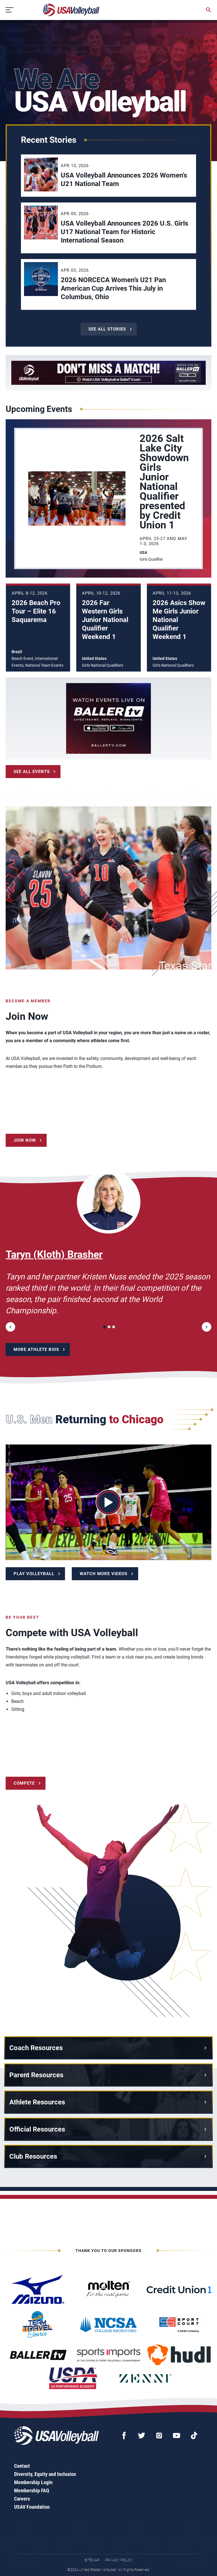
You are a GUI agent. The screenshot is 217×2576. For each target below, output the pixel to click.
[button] (10, 1327)
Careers (22, 2499)
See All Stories (107, 329)
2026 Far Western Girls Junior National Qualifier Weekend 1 (105, 620)
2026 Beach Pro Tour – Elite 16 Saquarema (36, 611)
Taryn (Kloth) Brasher (54, 1254)
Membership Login (33, 2482)
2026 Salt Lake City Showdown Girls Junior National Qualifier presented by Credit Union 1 (164, 482)
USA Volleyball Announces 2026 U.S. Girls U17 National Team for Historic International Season (124, 231)
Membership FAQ (31, 2490)
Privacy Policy (119, 2560)
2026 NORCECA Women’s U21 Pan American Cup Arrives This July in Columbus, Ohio (113, 288)
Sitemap (91, 2560)
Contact (22, 2466)
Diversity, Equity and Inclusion (45, 2474)
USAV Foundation (32, 2507)
